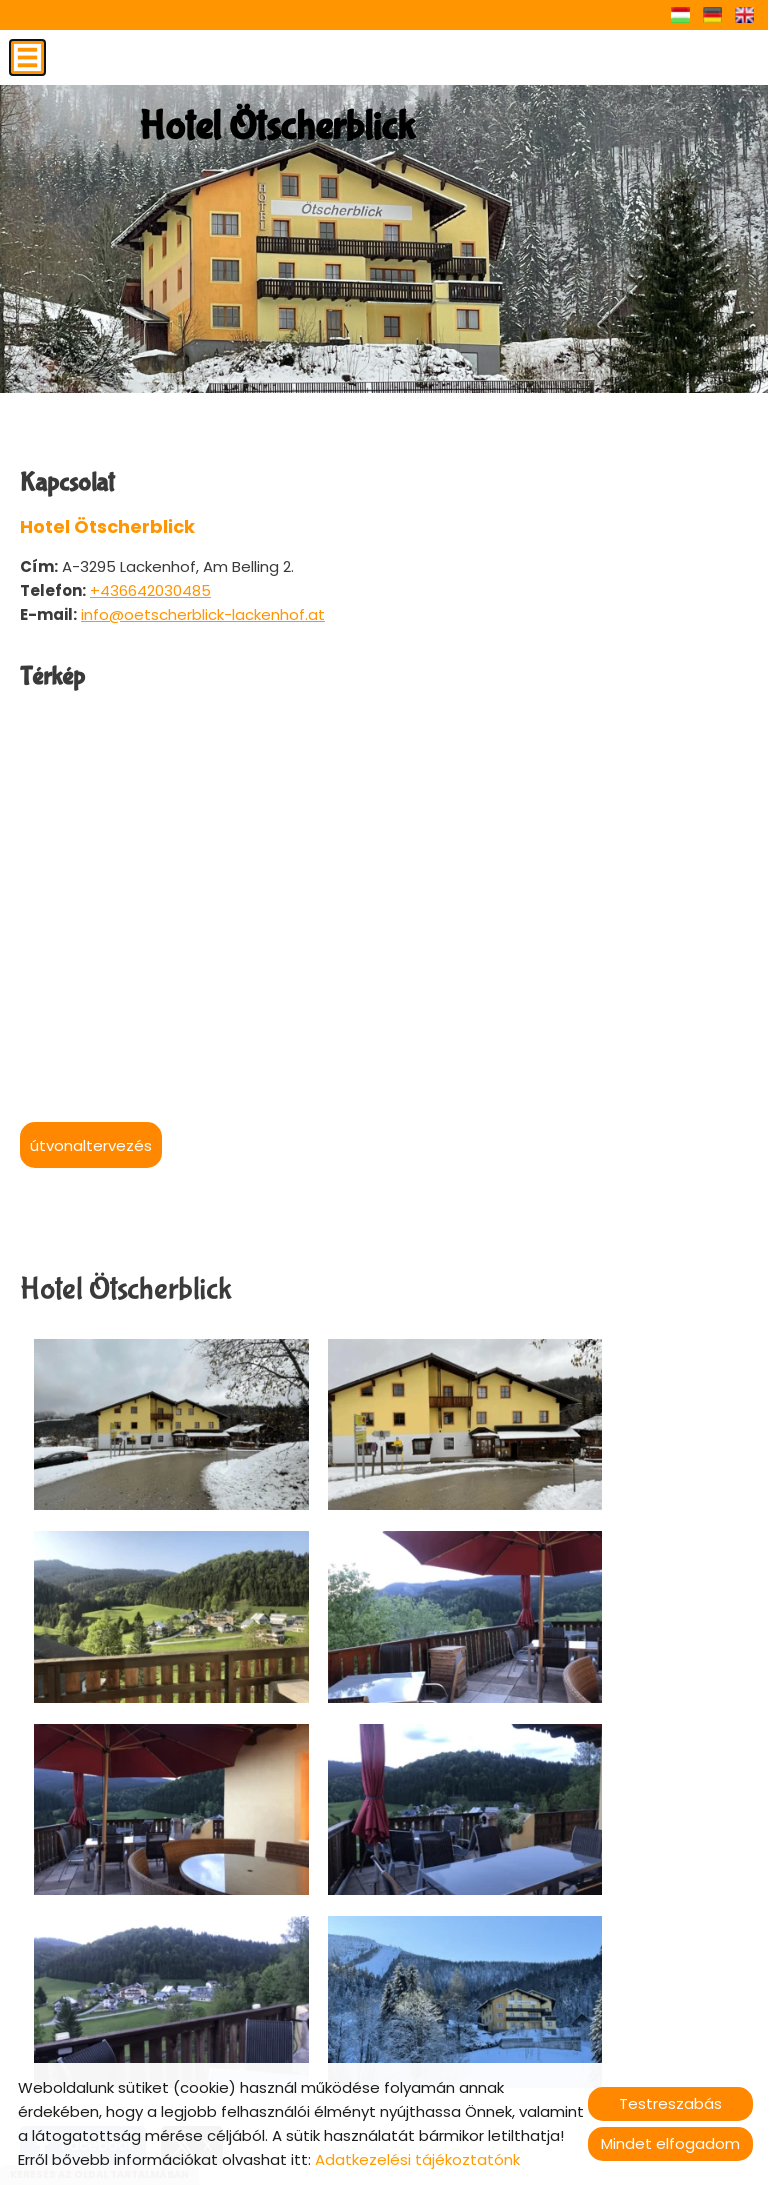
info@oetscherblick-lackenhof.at (203, 614)
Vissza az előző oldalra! (150, 1952)
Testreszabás (670, 2103)
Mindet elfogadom (670, 2143)
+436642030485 (150, 590)
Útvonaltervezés (91, 1145)
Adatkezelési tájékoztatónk (417, 2159)
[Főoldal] (269, 134)
